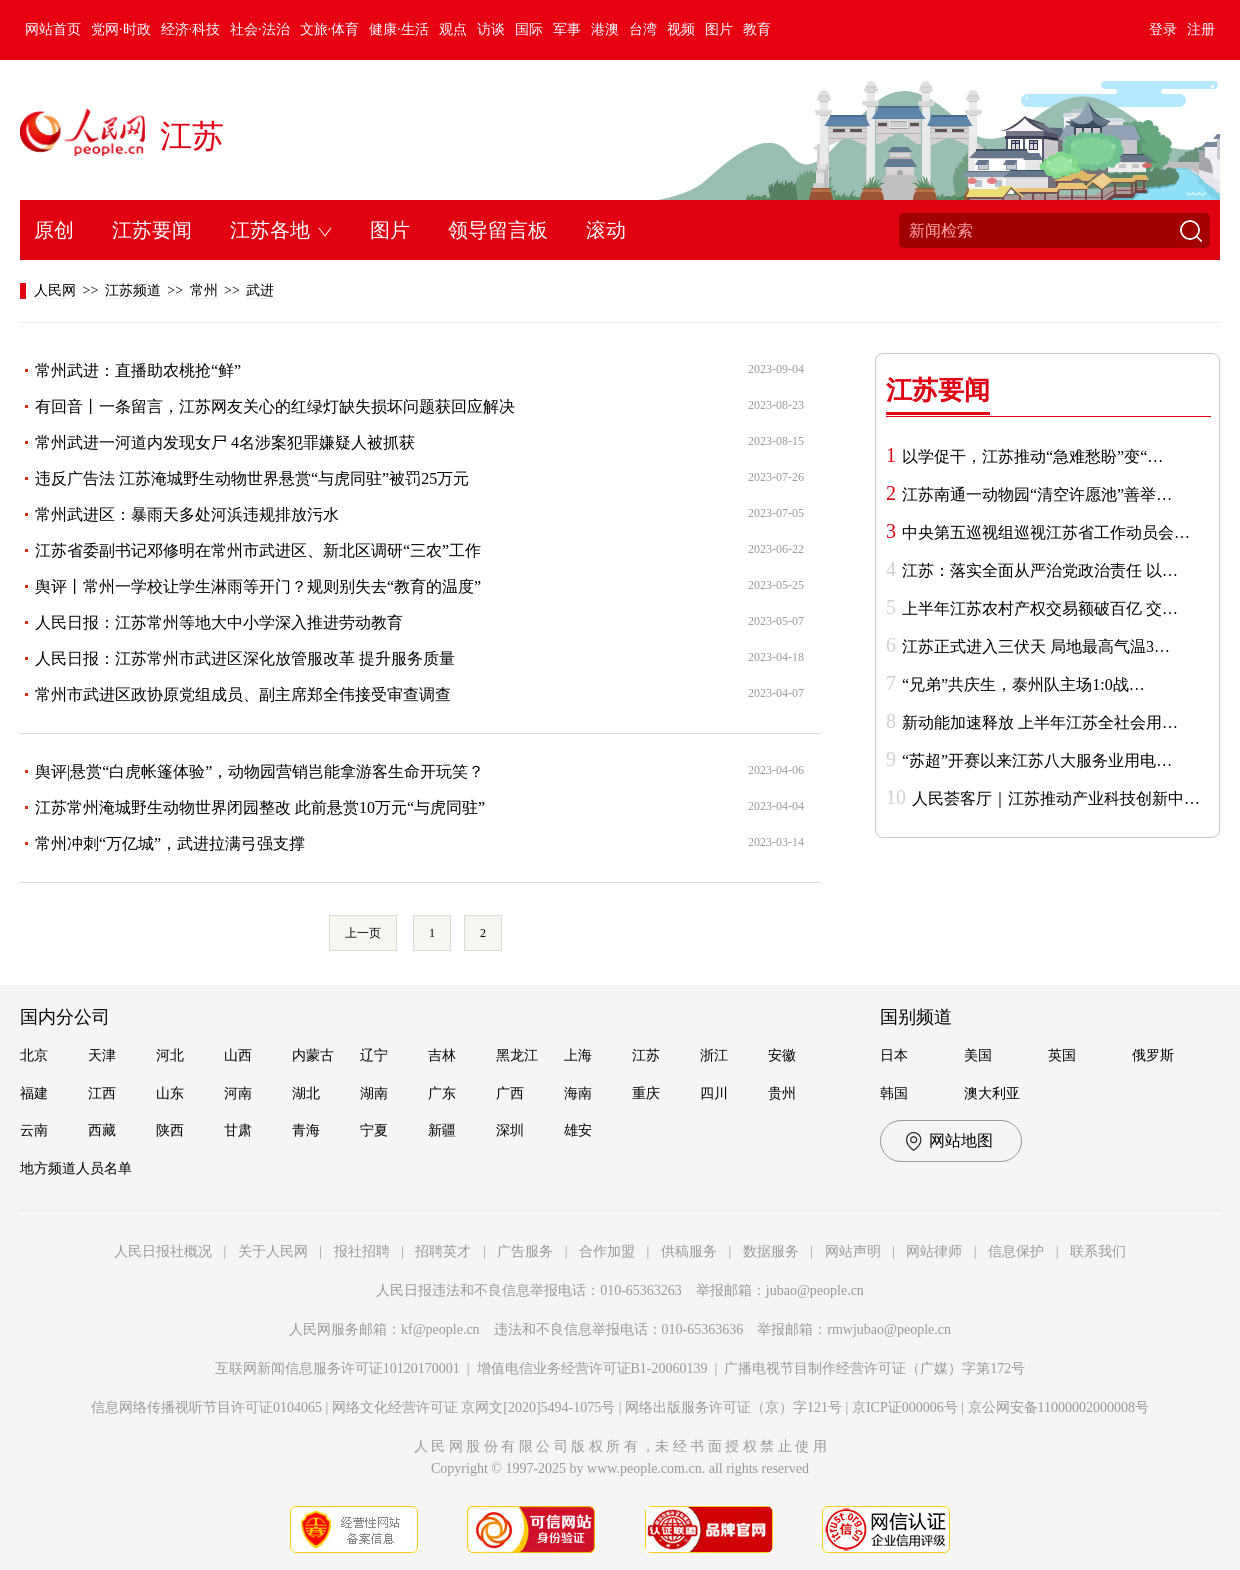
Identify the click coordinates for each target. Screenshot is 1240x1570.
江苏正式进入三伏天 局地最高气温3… (1036, 646)
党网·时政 (121, 29)
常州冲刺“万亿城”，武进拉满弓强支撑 (170, 843)
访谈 (491, 29)
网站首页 (53, 29)
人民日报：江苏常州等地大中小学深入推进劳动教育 (219, 622)
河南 (238, 1093)
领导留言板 (498, 230)
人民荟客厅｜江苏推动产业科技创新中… (1056, 798)
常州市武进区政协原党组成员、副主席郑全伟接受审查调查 (243, 694)
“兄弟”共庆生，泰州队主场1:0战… (1023, 684)
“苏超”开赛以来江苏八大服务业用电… (1037, 760)
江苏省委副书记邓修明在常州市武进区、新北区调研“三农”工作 (258, 550)
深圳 (510, 1130)
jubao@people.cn (815, 1290)
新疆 (442, 1130)
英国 (1062, 1055)
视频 (681, 29)
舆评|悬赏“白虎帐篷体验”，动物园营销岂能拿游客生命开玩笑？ (259, 771)
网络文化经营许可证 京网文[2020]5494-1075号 (474, 1407)
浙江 (714, 1055)
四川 (714, 1093)
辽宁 (374, 1055)
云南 (34, 1130)
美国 (978, 1055)
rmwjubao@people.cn (889, 1329)
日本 (894, 1055)
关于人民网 (273, 1251)
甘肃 (238, 1130)
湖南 (374, 1093)
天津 (102, 1055)
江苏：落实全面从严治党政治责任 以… (1040, 570)
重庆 (646, 1093)
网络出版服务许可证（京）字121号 (733, 1407)
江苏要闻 (152, 230)
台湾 (643, 29)
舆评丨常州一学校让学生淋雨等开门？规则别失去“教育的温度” (258, 586)
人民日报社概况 (163, 1251)
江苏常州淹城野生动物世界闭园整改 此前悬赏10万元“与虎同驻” (260, 807)
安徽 (782, 1055)
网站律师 (934, 1251)
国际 (529, 29)
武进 (260, 290)
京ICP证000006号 (905, 1407)
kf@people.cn (440, 1329)
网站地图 (961, 1140)
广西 (510, 1093)
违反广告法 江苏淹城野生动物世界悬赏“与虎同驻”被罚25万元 (252, 478)
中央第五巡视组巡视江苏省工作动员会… (1046, 532)
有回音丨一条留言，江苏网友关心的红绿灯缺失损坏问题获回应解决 (275, 406)
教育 (757, 29)
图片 (719, 29)
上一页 (363, 933)
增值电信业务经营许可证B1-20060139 (592, 1368)
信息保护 (1016, 1251)
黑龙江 (517, 1055)
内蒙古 (313, 1055)
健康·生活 (399, 29)
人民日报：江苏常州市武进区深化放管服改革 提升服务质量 (245, 658)
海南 (578, 1093)
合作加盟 (607, 1251)
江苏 (192, 136)
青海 (306, 1130)
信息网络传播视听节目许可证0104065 (206, 1407)
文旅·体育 (330, 29)
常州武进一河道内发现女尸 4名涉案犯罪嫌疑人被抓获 (225, 442)
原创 (54, 230)
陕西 (170, 1130)
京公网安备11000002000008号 (1058, 1407)
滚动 (606, 230)
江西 (102, 1093)
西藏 (102, 1130)
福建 (34, 1093)
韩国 (894, 1093)
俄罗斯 (1153, 1055)
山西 (238, 1055)
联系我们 (1098, 1251)
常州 (204, 290)
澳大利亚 (992, 1093)
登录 (1163, 29)
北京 (34, 1055)
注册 (1201, 29)
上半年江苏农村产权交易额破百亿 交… (1040, 608)
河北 (170, 1055)
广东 (442, 1093)
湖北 (306, 1093)
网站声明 (853, 1251)
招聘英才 (443, 1251)
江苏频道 (133, 290)
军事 (567, 29)
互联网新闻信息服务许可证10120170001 (337, 1368)
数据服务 (771, 1251)
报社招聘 (362, 1251)
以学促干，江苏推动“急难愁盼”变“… (1032, 456)
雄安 (578, 1130)
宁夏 (374, 1130)
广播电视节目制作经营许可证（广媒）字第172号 (874, 1368)
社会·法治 (260, 29)
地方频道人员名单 (76, 1168)
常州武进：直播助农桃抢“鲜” (138, 370)
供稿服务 (689, 1251)
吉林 (442, 1055)
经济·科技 (191, 29)
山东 (170, 1093)
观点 (453, 29)
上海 (578, 1055)
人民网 (55, 290)
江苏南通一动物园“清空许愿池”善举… (1037, 494)
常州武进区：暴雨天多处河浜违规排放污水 (187, 514)
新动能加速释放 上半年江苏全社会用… (1040, 722)
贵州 (782, 1093)
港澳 (605, 29)
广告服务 (525, 1251)
